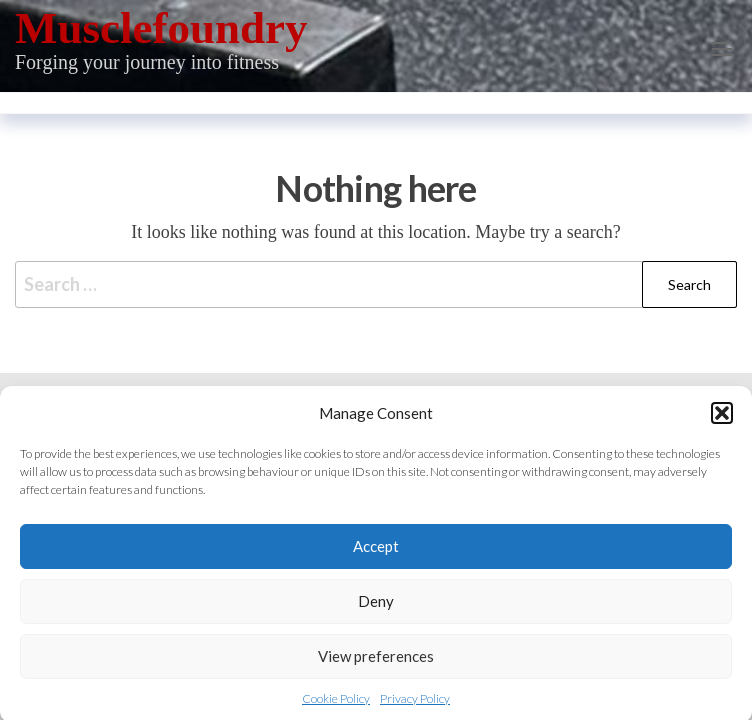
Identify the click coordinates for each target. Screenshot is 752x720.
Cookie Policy (336, 704)
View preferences (376, 662)
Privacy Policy (415, 704)
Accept (376, 552)
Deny (376, 607)
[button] (722, 419)
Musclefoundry (161, 28)
